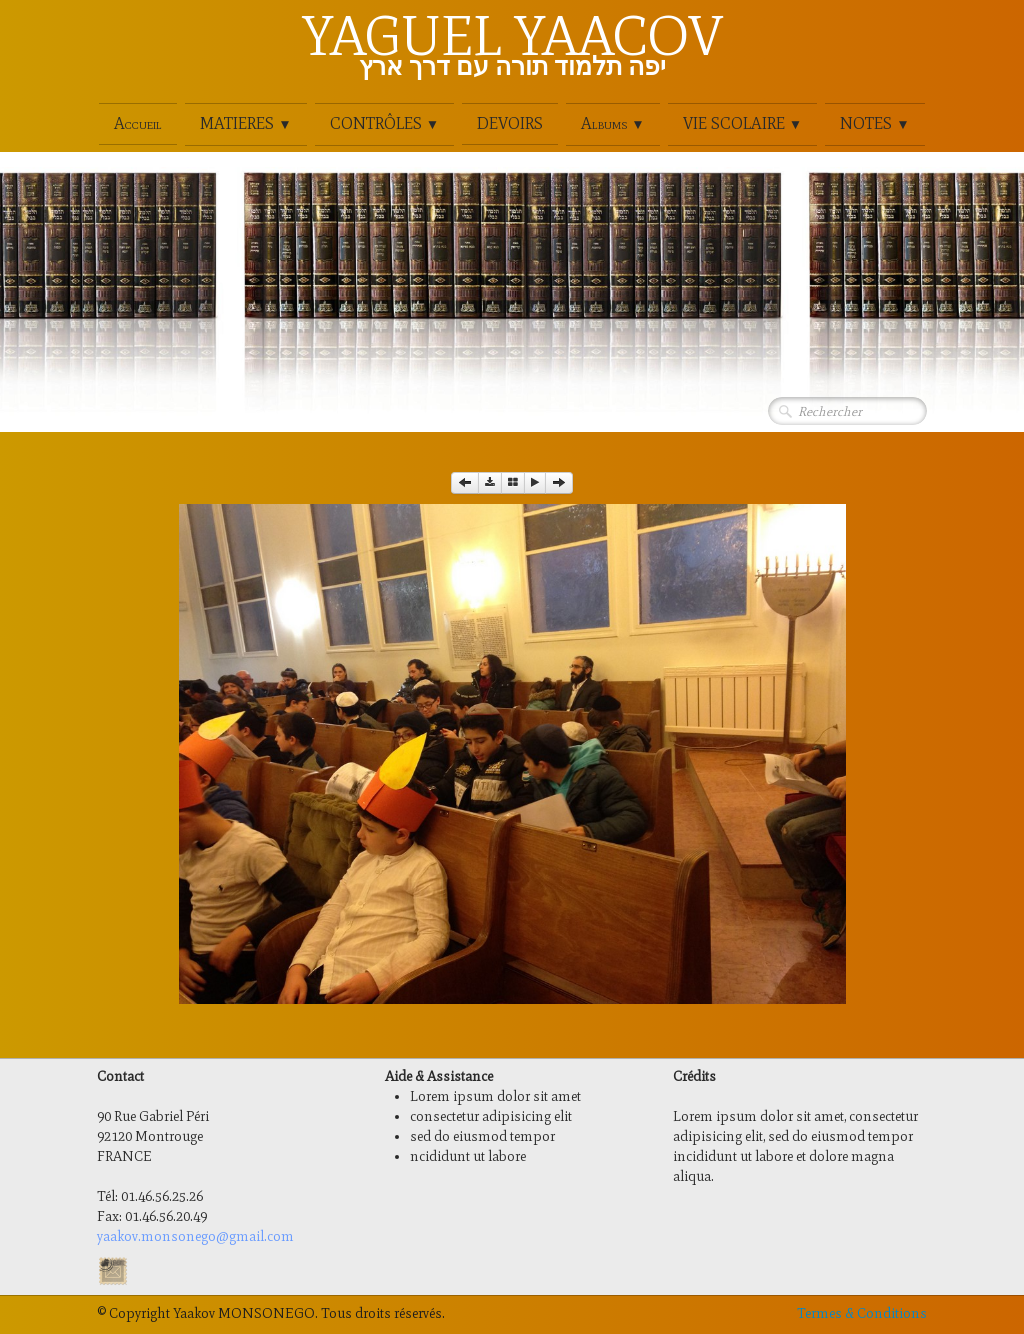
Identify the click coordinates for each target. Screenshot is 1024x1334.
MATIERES (245, 123)
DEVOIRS (510, 123)
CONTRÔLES (384, 123)
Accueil (138, 123)
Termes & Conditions (862, 1313)
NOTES (874, 123)
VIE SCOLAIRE (742, 123)
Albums (612, 123)
